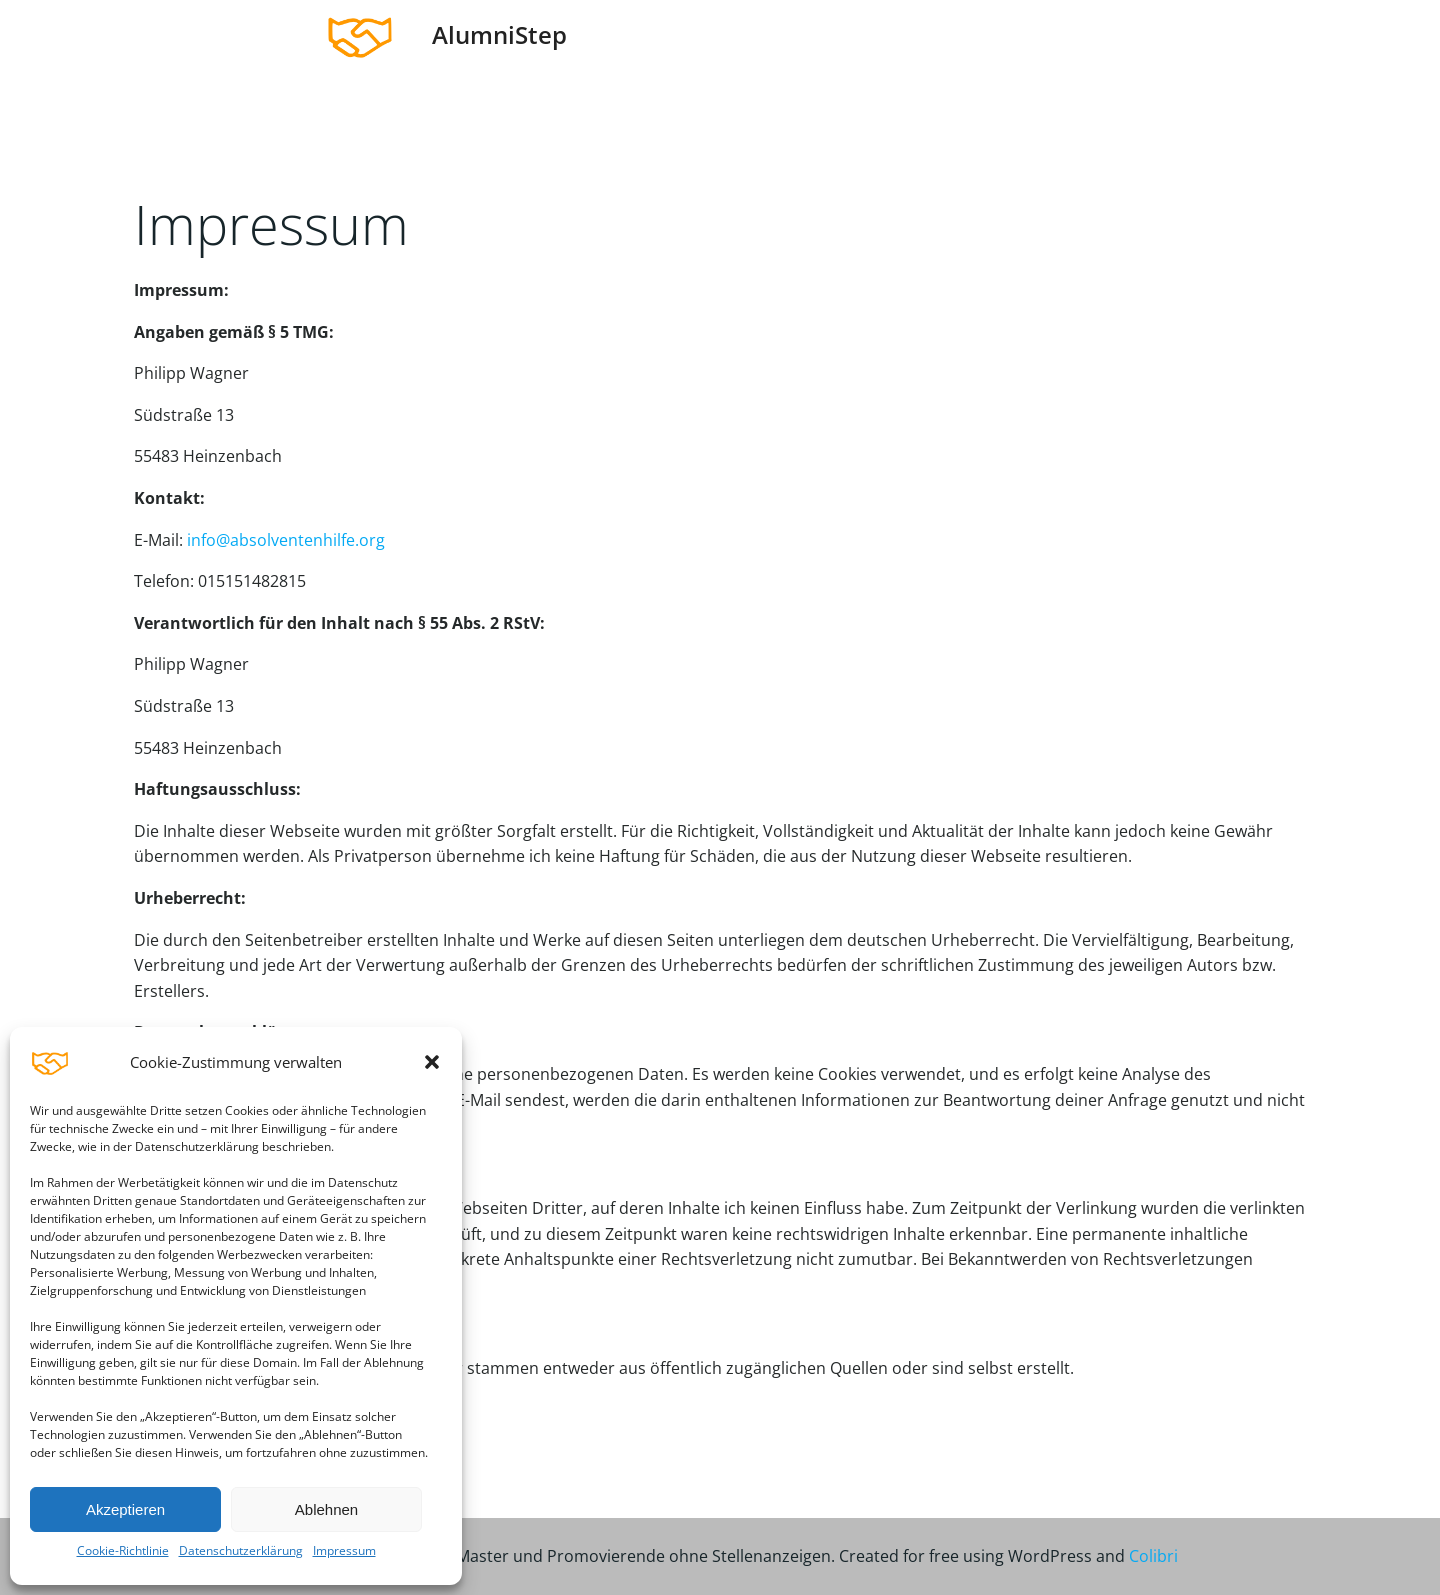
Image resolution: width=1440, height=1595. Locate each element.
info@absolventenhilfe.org (286, 540)
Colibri (1153, 1556)
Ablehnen (326, 1509)
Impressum (344, 1550)
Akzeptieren (125, 1509)
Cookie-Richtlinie (123, 1550)
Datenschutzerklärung (241, 1550)
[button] (432, 1062)
